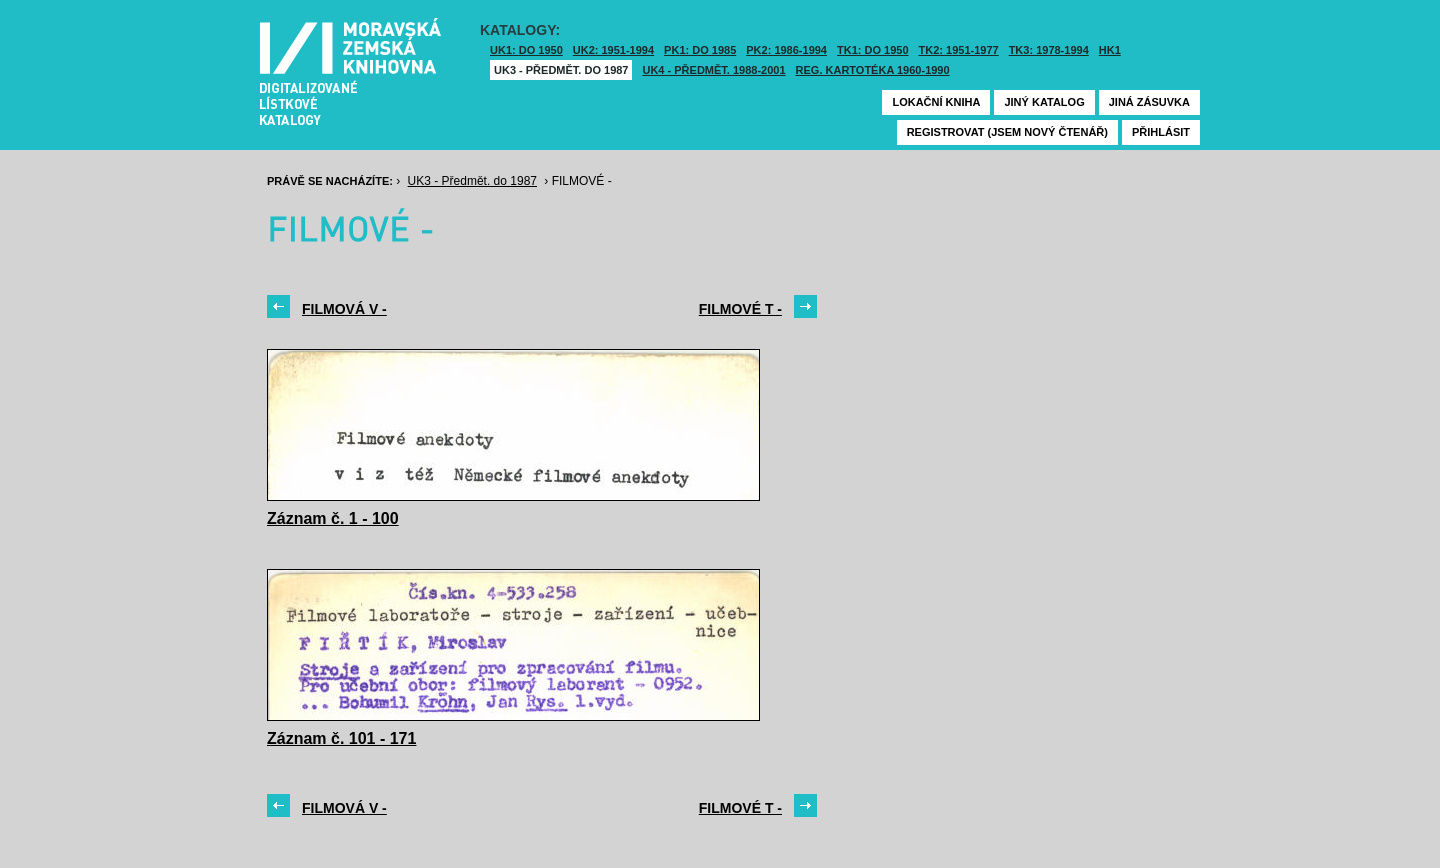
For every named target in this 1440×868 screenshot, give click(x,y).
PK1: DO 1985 (700, 50)
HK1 (1110, 50)
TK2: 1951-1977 (959, 50)
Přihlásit (1161, 132)
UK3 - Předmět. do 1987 (561, 70)
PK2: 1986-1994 (786, 50)
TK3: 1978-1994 (1049, 50)
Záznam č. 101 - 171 (341, 738)
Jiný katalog (1044, 102)
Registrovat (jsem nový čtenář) (1007, 132)
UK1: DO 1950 (526, 50)
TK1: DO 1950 (873, 50)
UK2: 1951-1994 (613, 50)
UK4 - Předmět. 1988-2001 (713, 70)
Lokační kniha (936, 102)
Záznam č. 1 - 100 (333, 518)
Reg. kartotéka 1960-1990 (873, 70)
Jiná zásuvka (1149, 102)
